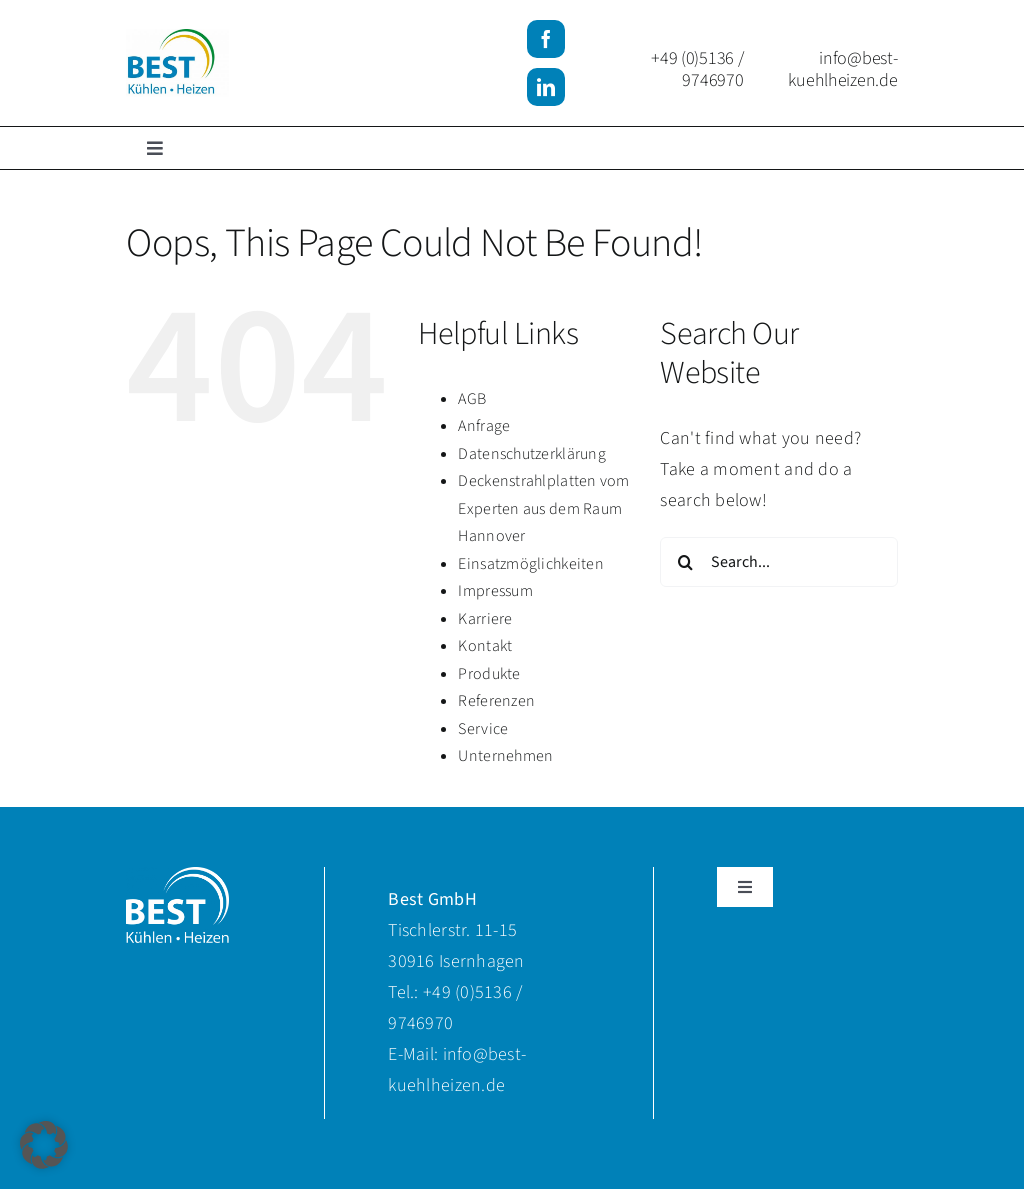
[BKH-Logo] (177, 37)
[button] (44, 1145)
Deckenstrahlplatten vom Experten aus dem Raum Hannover (543, 508)
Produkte (489, 674)
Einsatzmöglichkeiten (530, 564)
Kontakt (485, 646)
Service (483, 729)
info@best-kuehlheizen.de (842, 69)
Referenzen (496, 701)
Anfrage (484, 426)
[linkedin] (546, 87)
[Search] (685, 562)
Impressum (495, 591)
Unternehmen (505, 756)
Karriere (485, 619)
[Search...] (778, 562)
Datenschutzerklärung (531, 454)
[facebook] (546, 39)
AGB (472, 399)
